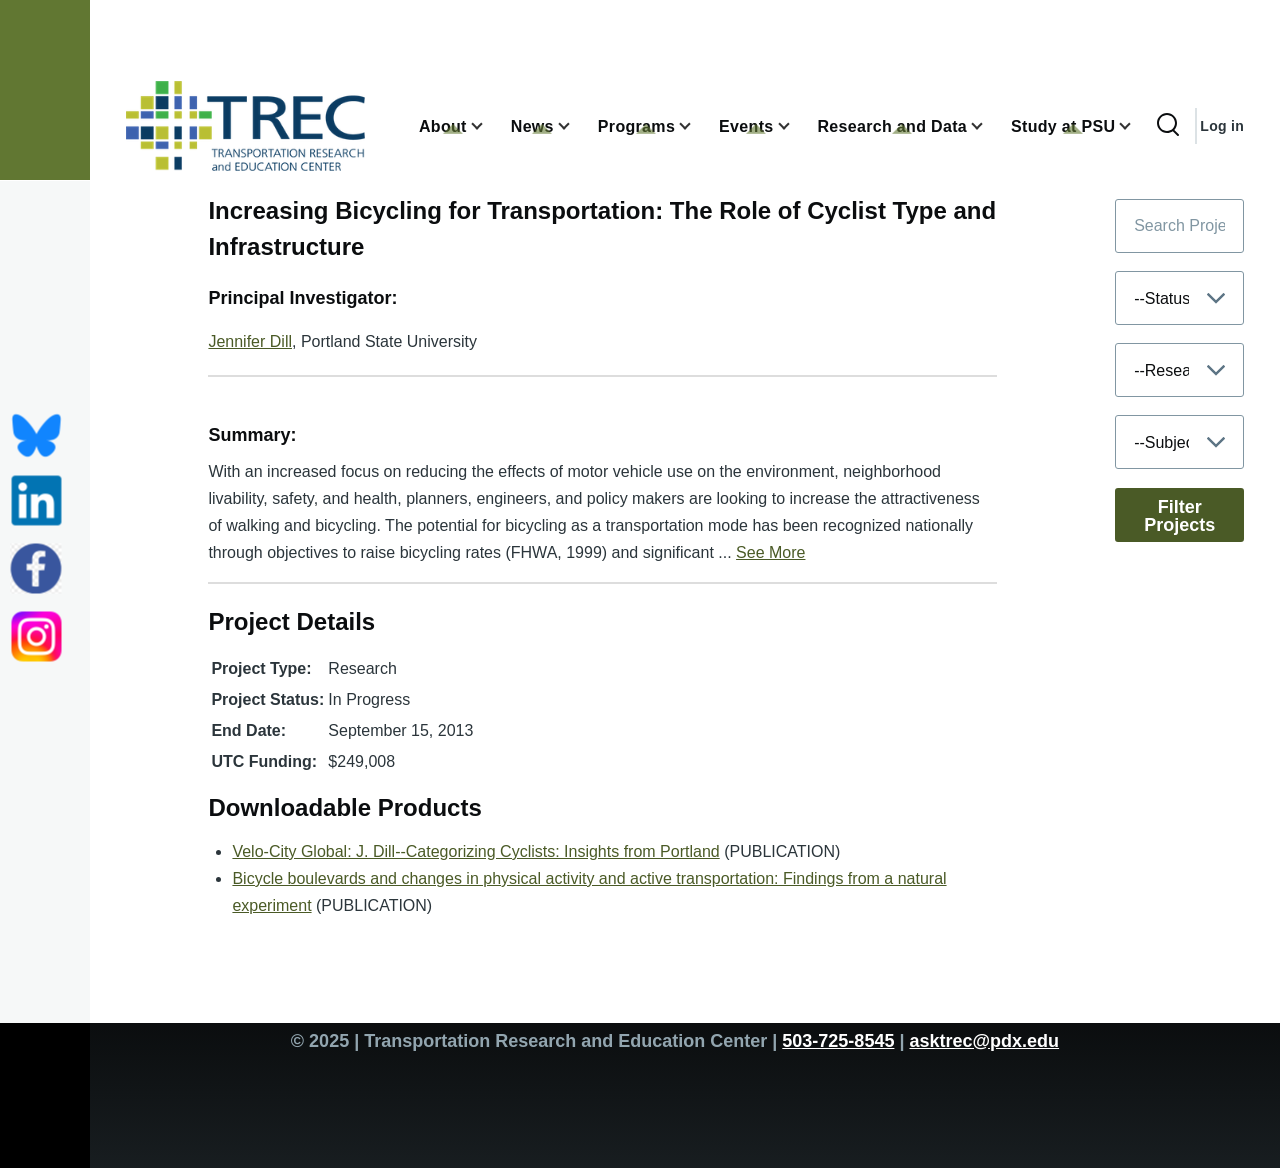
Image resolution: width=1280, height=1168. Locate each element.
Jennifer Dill (250, 341)
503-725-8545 (838, 1041)
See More (770, 552)
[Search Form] (1168, 126)
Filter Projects (1179, 516)
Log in (1222, 126)
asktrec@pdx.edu (984, 1041)
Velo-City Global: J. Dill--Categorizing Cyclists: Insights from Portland (475, 851)
